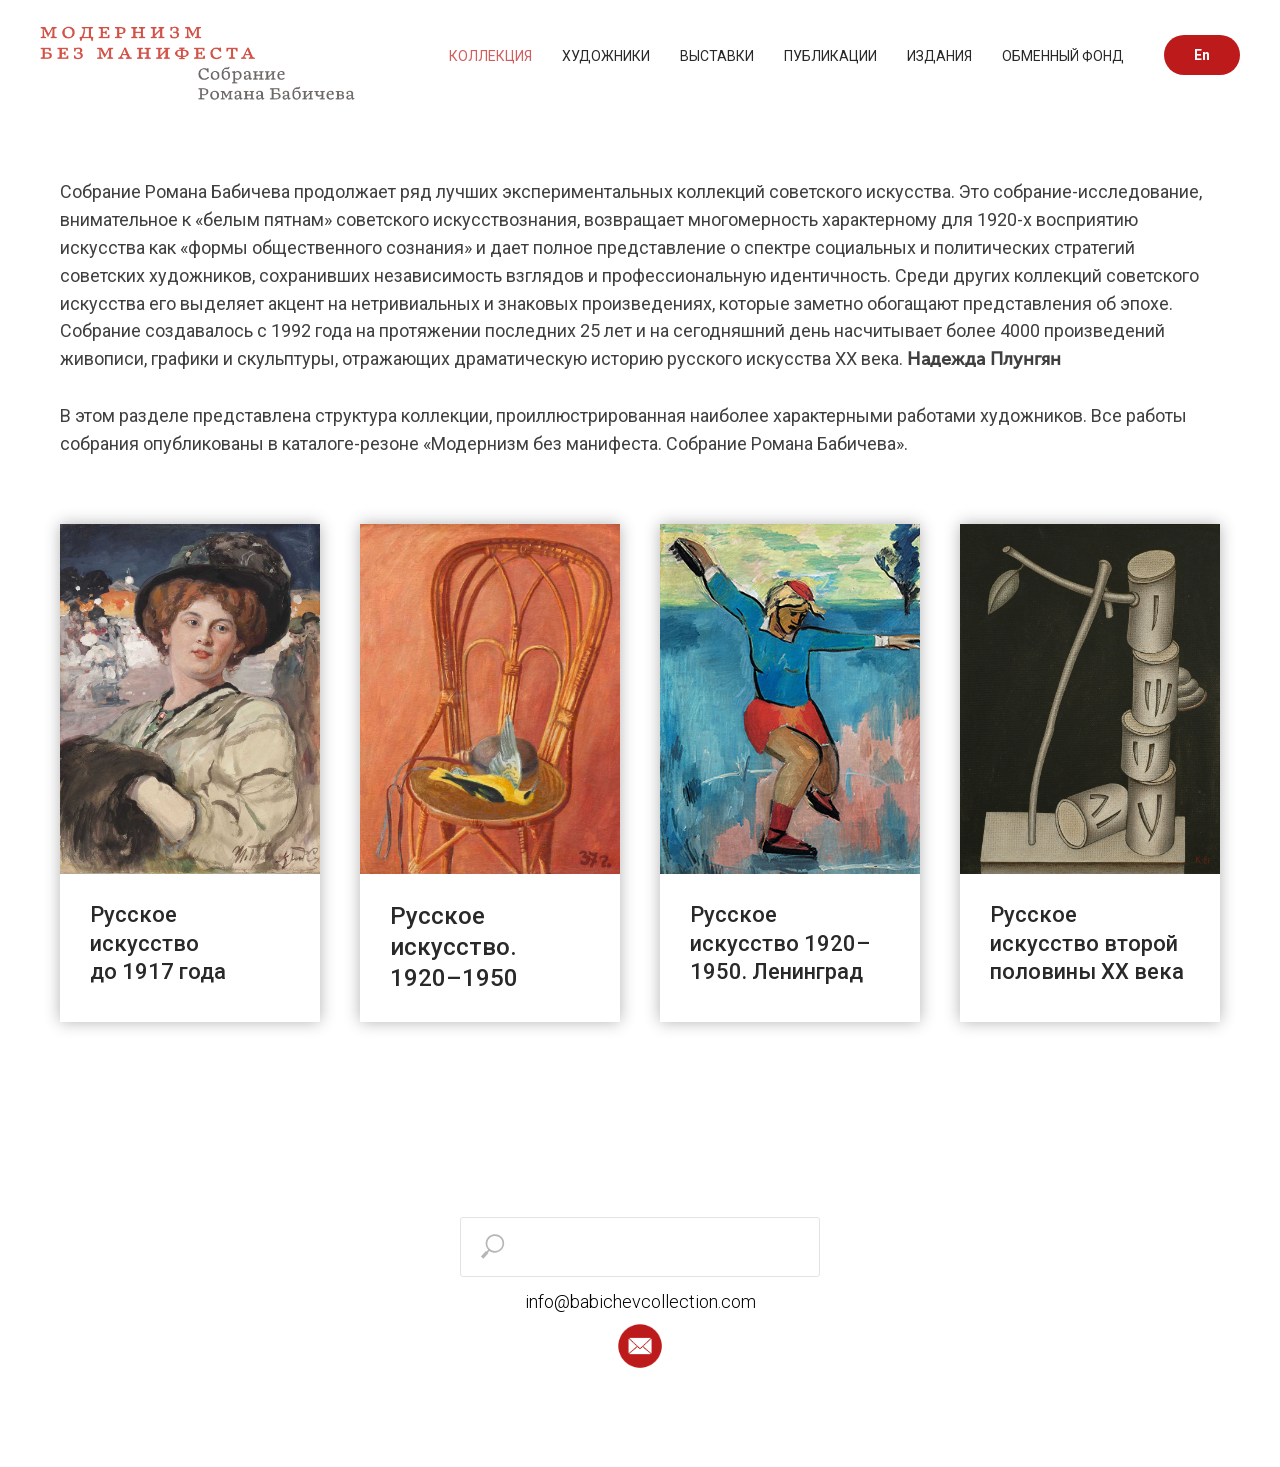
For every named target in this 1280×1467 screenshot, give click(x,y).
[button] (640, 1346)
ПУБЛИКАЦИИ (830, 56)
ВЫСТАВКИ (717, 56)
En (1202, 55)
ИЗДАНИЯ (939, 56)
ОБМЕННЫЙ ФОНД (1063, 56)
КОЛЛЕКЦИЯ (490, 56)
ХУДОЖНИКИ (606, 56)
